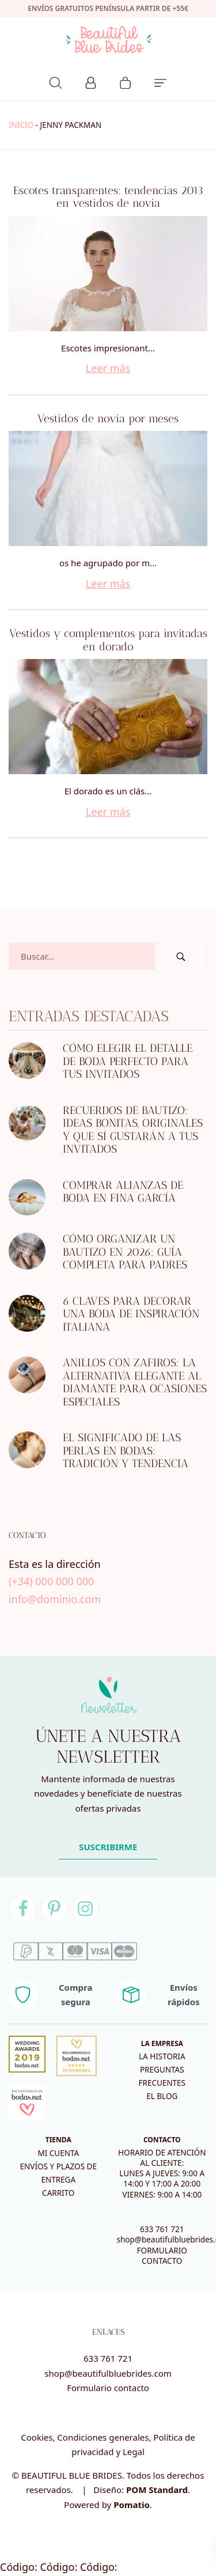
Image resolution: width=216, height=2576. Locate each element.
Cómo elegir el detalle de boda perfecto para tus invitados (127, 1061)
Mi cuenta (58, 2153)
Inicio (21, 125)
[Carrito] (125, 81)
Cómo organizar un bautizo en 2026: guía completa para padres (125, 1251)
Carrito (58, 2193)
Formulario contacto (108, 2387)
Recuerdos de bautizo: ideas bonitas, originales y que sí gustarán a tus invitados (133, 1130)
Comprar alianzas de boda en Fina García (123, 1192)
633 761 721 (162, 2229)
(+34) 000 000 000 (51, 1581)
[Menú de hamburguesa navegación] (160, 81)
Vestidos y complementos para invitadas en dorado (108, 640)
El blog (161, 2096)
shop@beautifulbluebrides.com (108, 2373)
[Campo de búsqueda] (82, 956)
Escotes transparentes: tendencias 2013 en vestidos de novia (108, 197)
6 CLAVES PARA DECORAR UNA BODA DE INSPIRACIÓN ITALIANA (131, 1314)
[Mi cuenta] (90, 81)
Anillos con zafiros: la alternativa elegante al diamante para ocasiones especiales (135, 1382)
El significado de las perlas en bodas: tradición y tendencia (125, 1450)
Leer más (108, 368)
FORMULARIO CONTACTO (162, 2255)
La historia (162, 2056)
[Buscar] (55, 81)
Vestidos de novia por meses (108, 418)
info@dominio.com (55, 1599)
